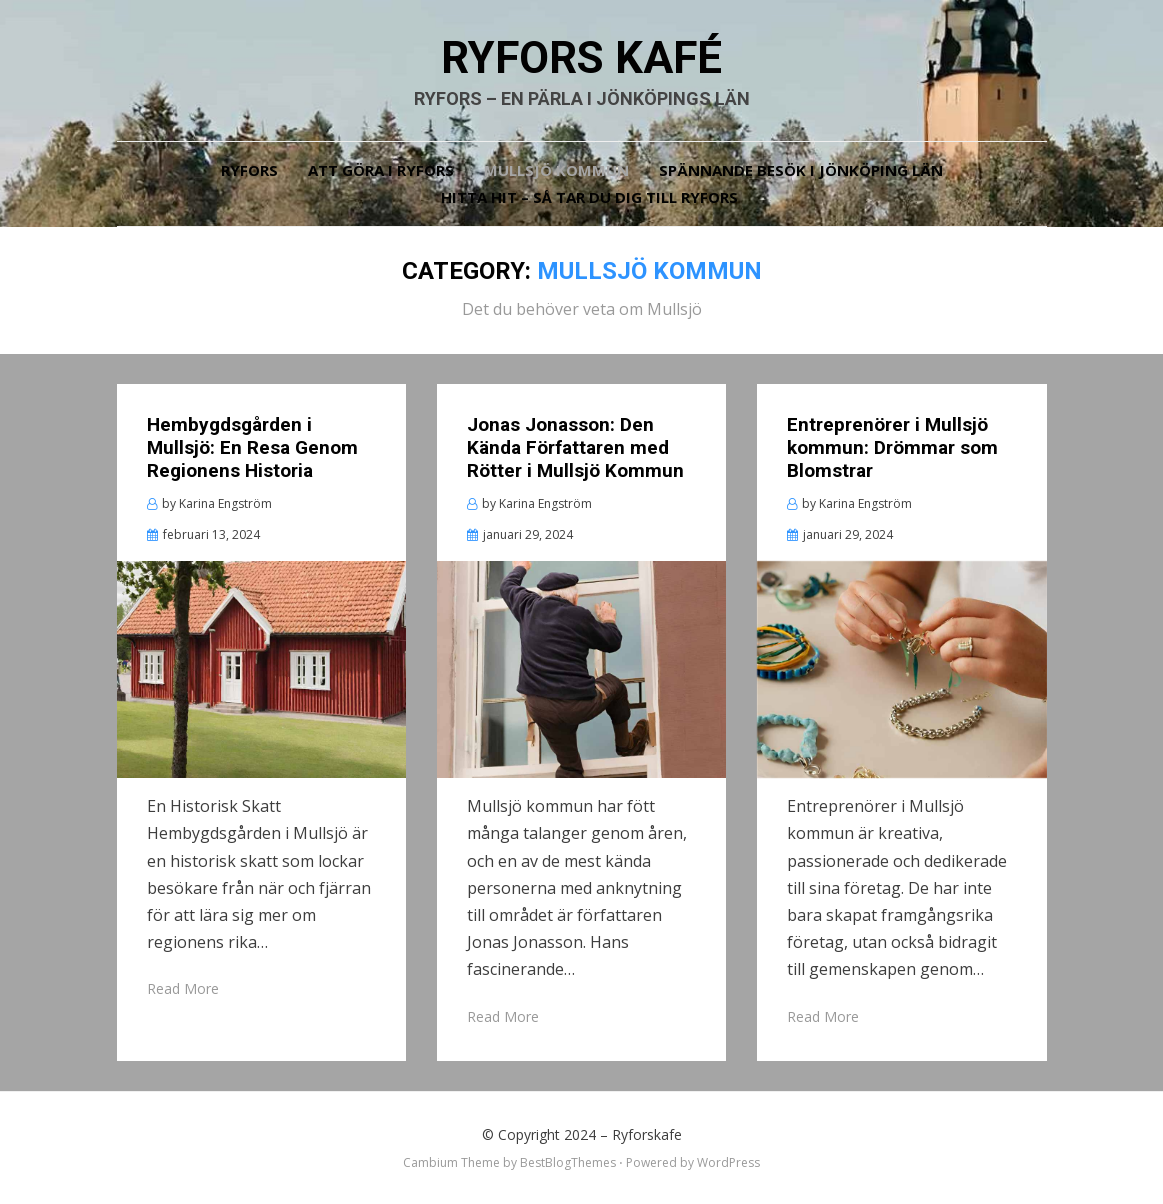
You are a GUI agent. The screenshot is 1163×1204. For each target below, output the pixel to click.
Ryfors (249, 170)
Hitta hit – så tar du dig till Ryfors (589, 197)
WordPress (728, 1162)
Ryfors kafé (581, 58)
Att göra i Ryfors (381, 170)
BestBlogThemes (568, 1162)
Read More (183, 988)
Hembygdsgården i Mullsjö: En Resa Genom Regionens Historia (252, 447)
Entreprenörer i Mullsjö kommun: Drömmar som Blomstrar (892, 447)
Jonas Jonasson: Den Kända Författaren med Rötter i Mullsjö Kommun (575, 447)
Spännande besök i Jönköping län (801, 170)
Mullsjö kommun (556, 170)
